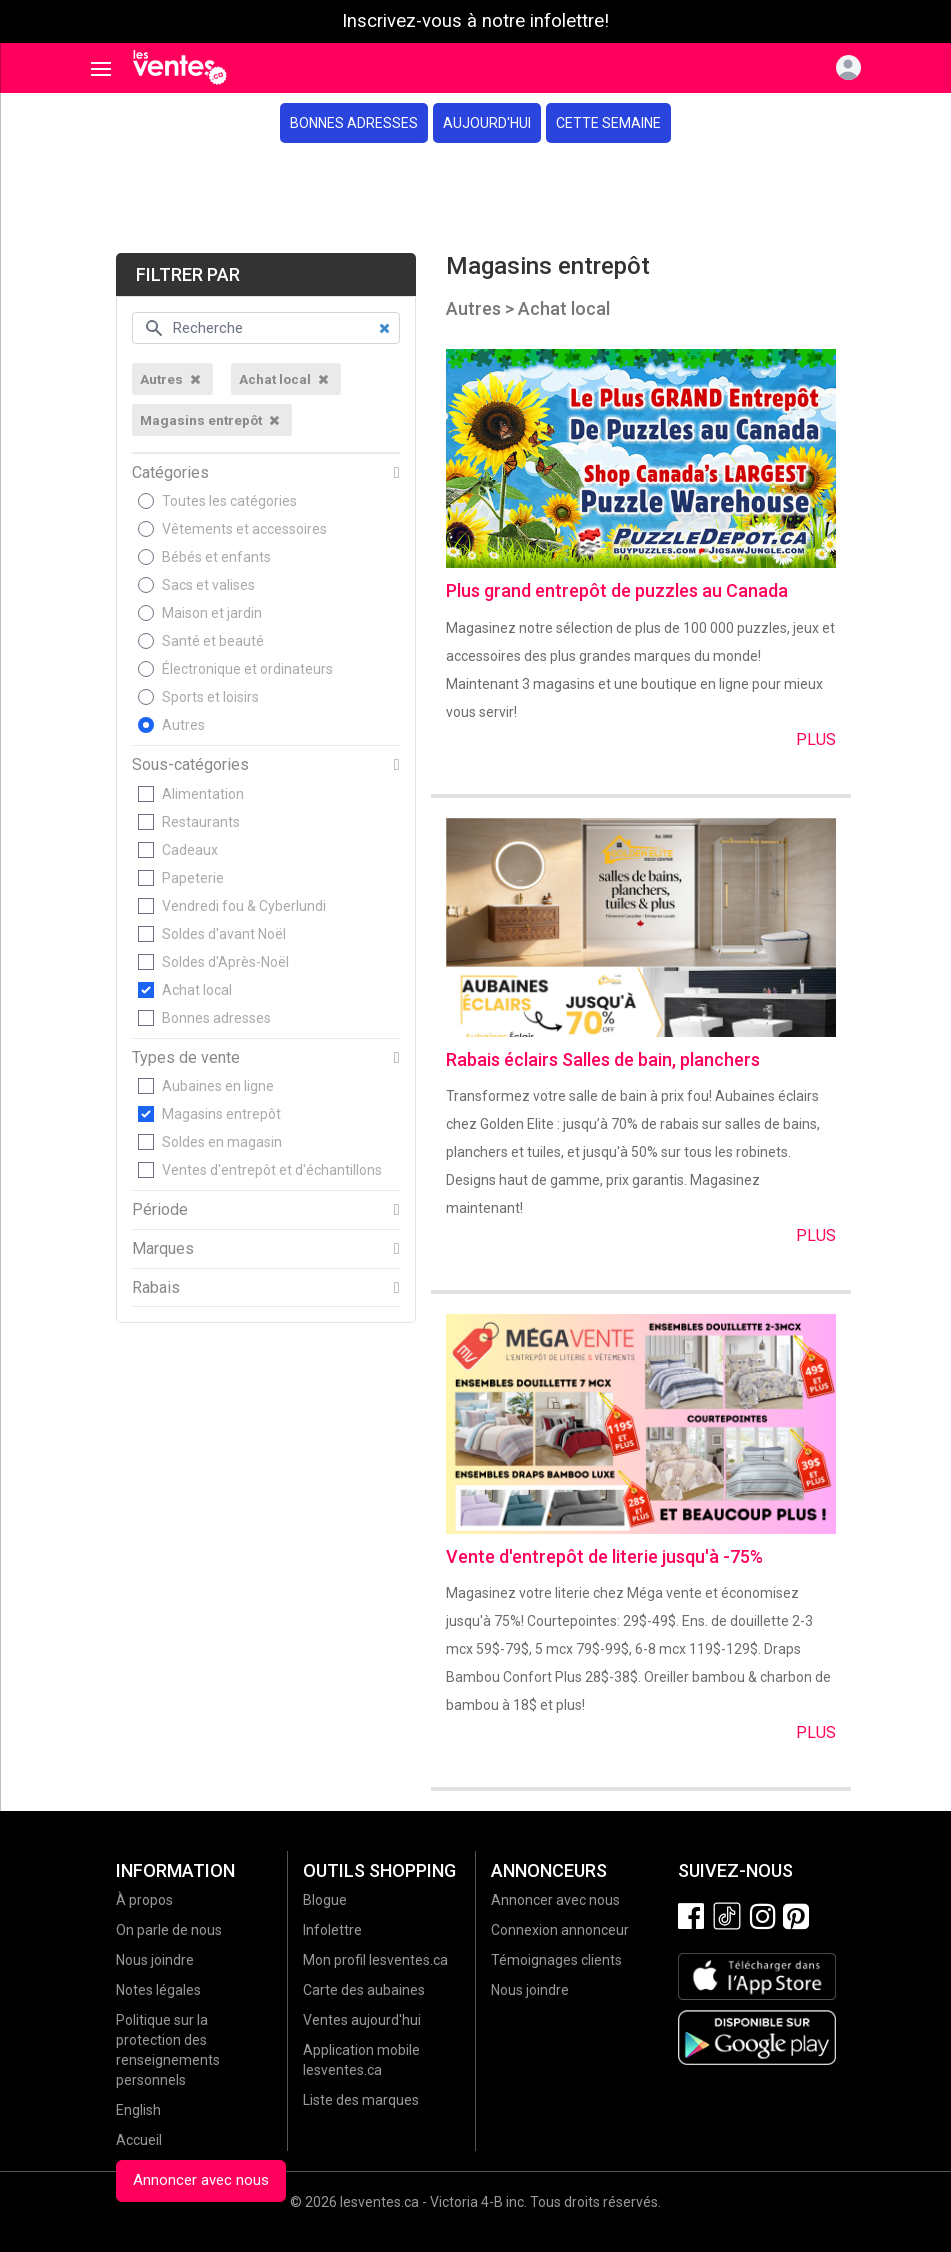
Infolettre (332, 1930)
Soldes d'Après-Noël (225, 962)
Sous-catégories (190, 765)
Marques (163, 1249)
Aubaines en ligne (218, 1086)
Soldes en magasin (222, 1142)
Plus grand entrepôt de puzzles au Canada (617, 590)
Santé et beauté (213, 641)
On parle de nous (169, 1930)
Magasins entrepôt (221, 1114)
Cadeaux (190, 850)
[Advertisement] (475, 198)
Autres (183, 725)
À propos (144, 1900)
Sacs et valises (208, 585)
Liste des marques (361, 2100)
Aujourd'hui (487, 123)
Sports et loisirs (210, 697)
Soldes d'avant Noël (224, 934)
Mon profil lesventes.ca (375, 1960)
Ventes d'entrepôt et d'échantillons (272, 1170)
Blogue (325, 1900)
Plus (816, 739)
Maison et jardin (212, 613)
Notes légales (158, 1990)
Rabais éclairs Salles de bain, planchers (603, 1059)
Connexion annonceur (560, 1930)
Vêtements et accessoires (244, 529)
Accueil (139, 2140)
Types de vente (186, 1058)
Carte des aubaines (364, 1990)
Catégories (170, 473)
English (138, 2110)
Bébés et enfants (216, 557)
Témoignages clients (556, 1960)
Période (160, 1210)
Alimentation (203, 794)
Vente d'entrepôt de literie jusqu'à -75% (604, 1556)
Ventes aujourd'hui (362, 2020)
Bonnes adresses (354, 123)
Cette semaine (608, 123)
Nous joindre (155, 1960)
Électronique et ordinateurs (247, 669)
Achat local (197, 990)
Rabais (156, 1288)
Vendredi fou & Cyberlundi (244, 906)
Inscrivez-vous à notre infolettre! (475, 21)
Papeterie (193, 878)
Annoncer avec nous (201, 2180)
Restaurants (201, 822)
